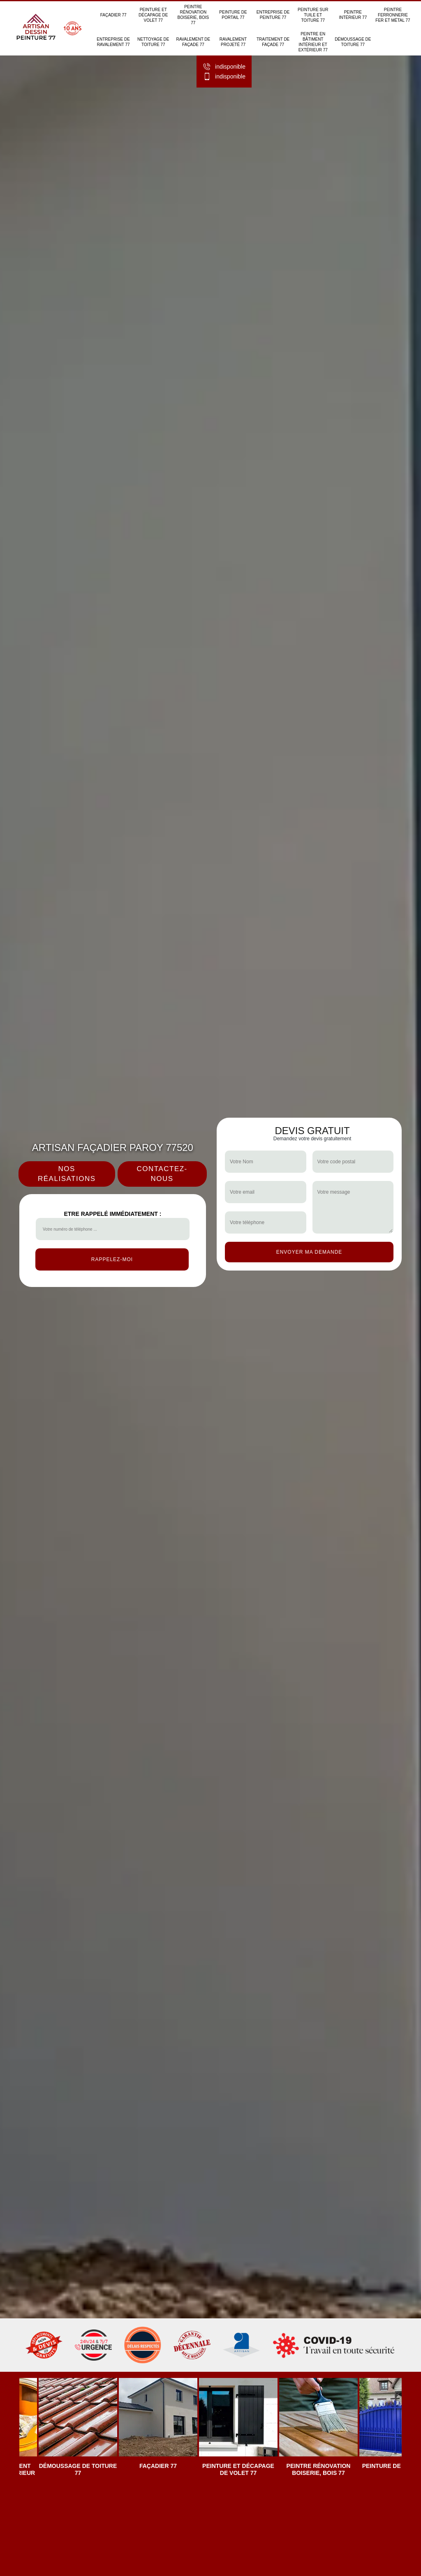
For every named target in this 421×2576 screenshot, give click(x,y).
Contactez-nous (162, 1174)
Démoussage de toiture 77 (353, 42)
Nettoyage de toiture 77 (153, 42)
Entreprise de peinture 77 (273, 15)
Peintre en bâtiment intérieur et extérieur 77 (313, 42)
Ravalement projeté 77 (233, 42)
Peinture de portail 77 (233, 15)
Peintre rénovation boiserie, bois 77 (193, 15)
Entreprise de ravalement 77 (113, 42)
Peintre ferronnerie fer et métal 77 (392, 15)
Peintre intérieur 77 (353, 15)
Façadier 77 (113, 15)
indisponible (224, 66)
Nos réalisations (67, 1174)
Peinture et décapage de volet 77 (153, 15)
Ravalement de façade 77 (193, 42)
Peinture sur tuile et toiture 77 (313, 15)
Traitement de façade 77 (273, 42)
